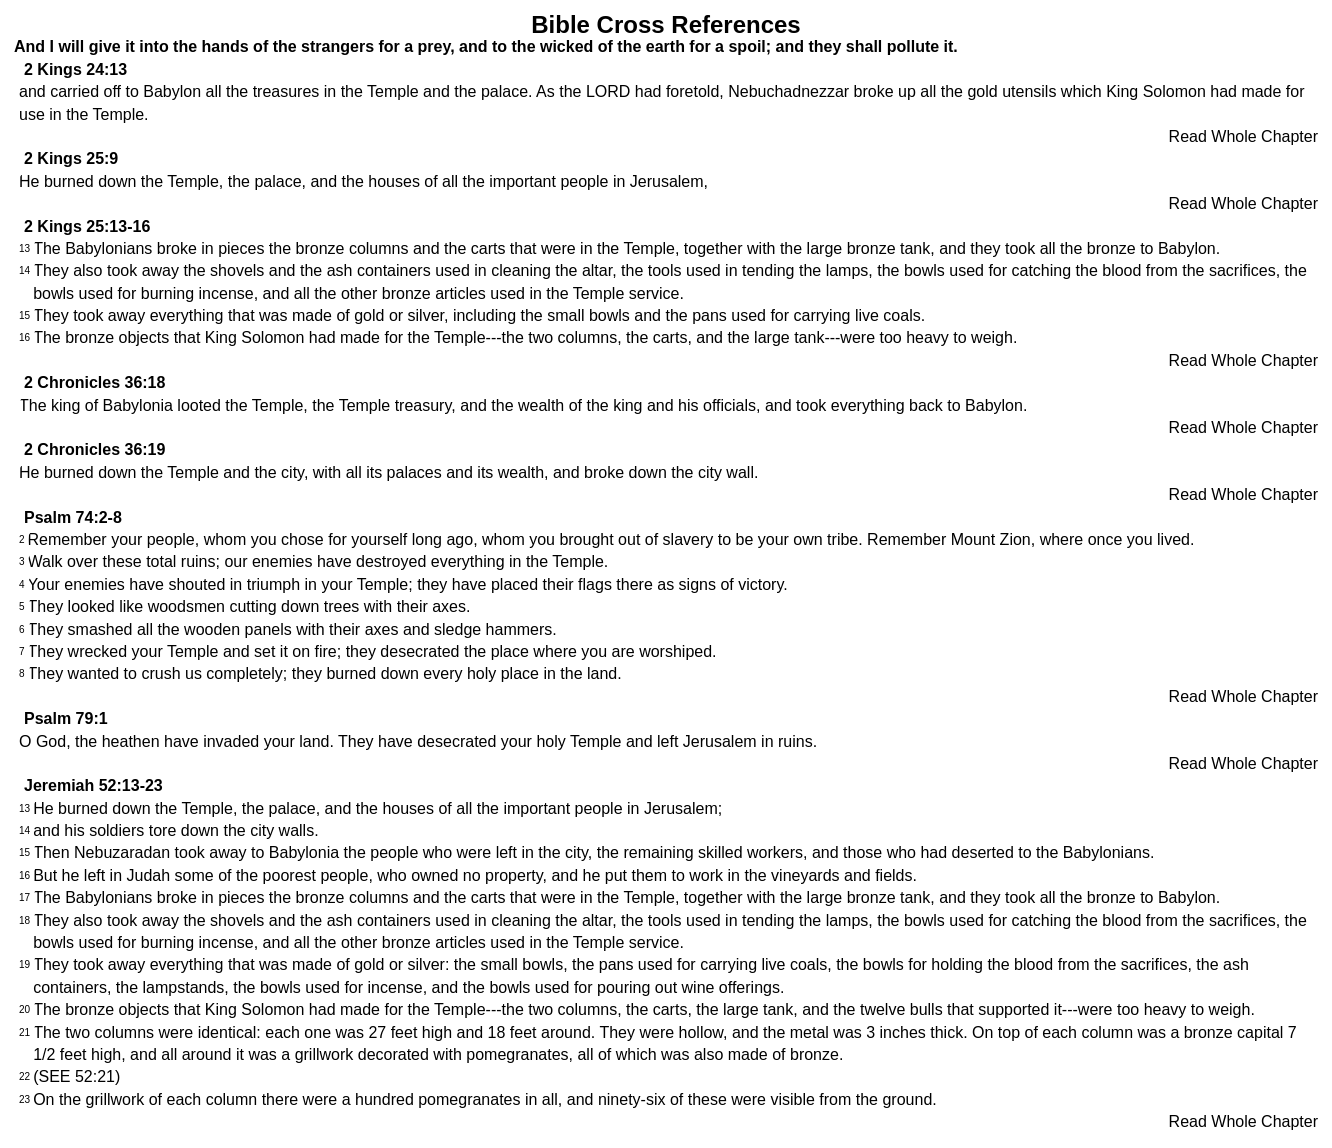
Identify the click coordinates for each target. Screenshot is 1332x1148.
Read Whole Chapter (1243, 136)
